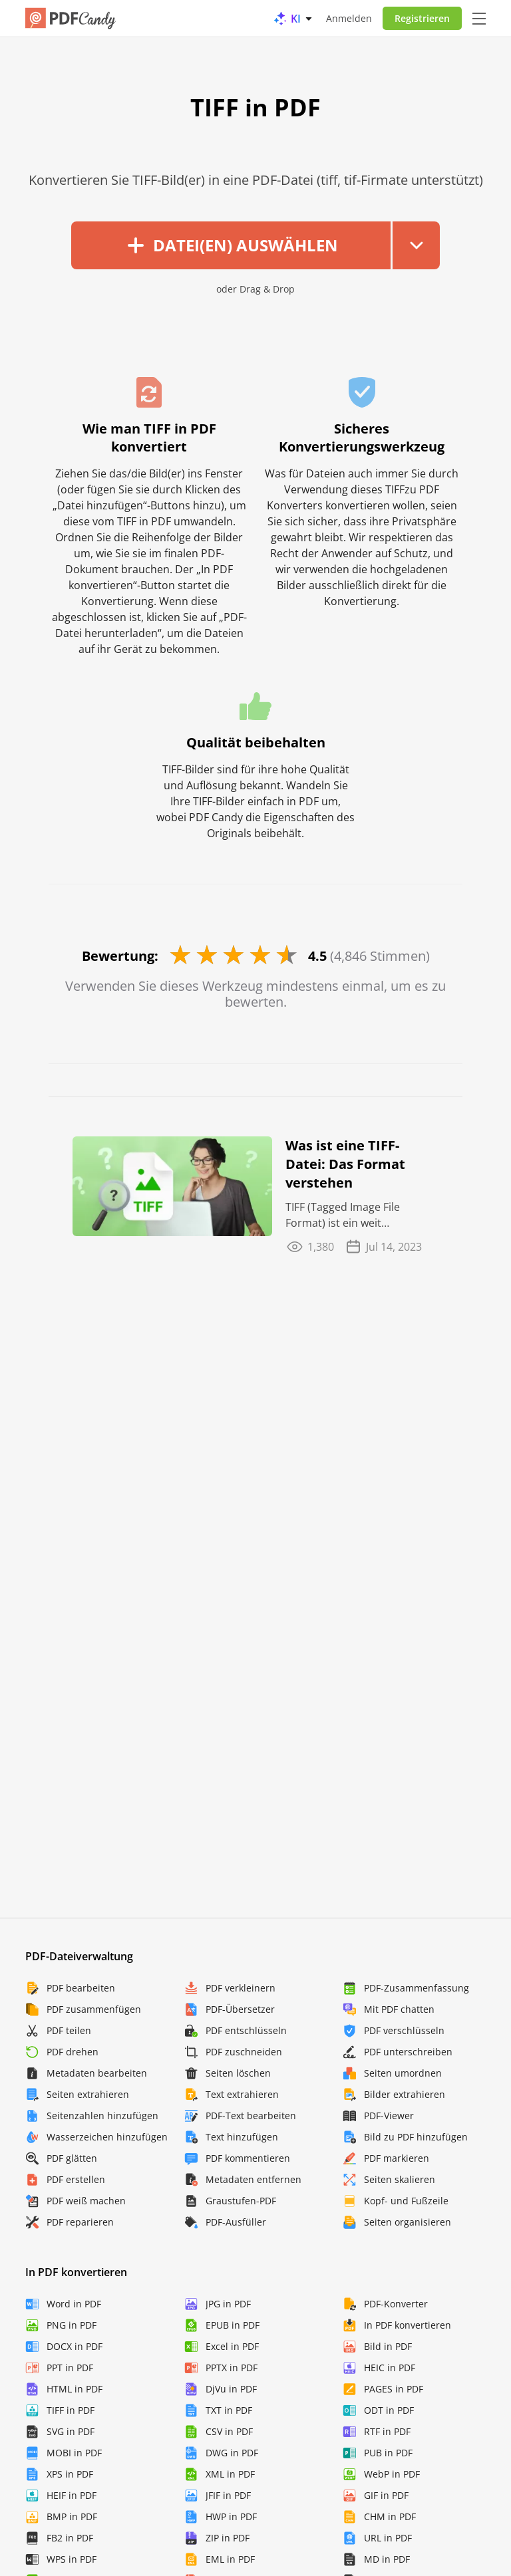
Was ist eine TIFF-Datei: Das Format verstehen (345, 1164)
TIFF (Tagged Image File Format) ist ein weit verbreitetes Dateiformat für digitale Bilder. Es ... (356, 1215)
